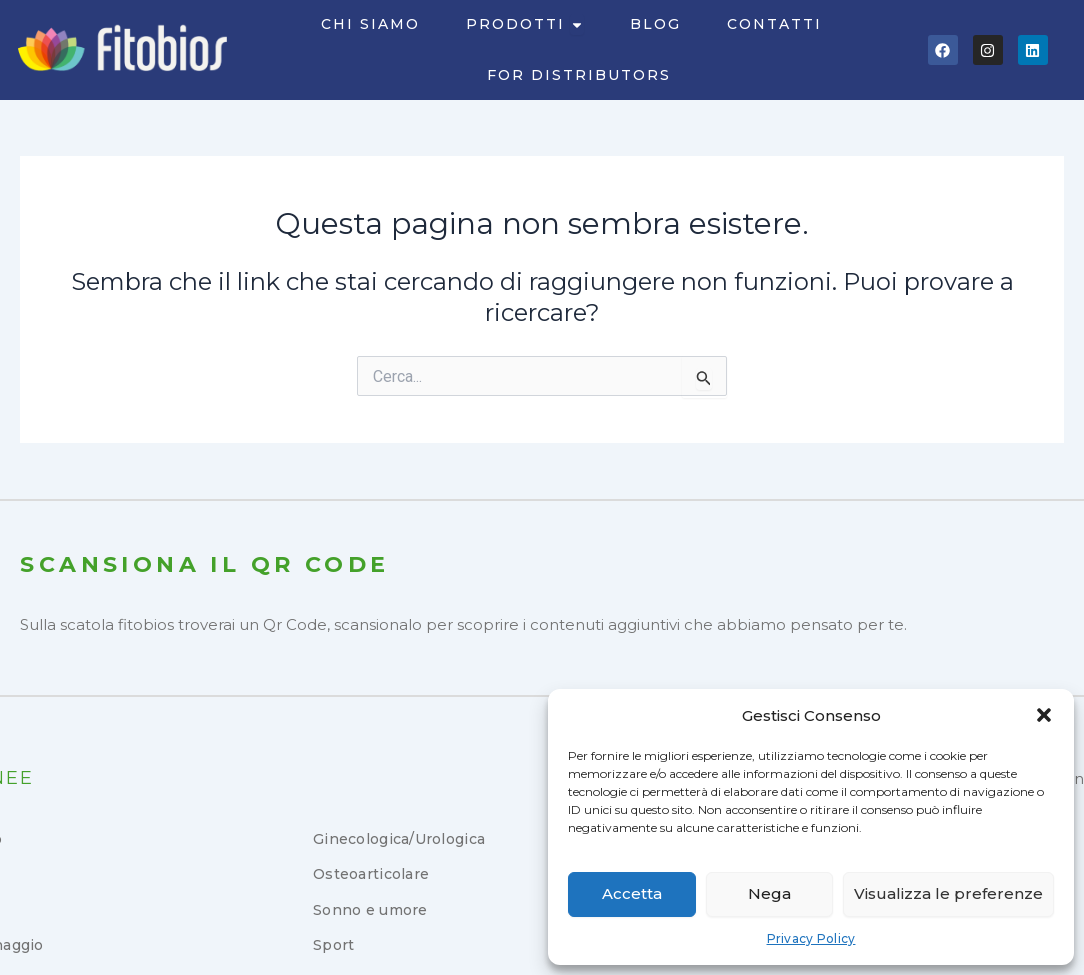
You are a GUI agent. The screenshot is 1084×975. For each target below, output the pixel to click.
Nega (769, 893)
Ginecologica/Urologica (399, 839)
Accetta (632, 893)
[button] (1044, 715)
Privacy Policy (811, 938)
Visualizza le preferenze (948, 893)
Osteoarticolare (371, 874)
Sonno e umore (370, 910)
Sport (333, 945)
